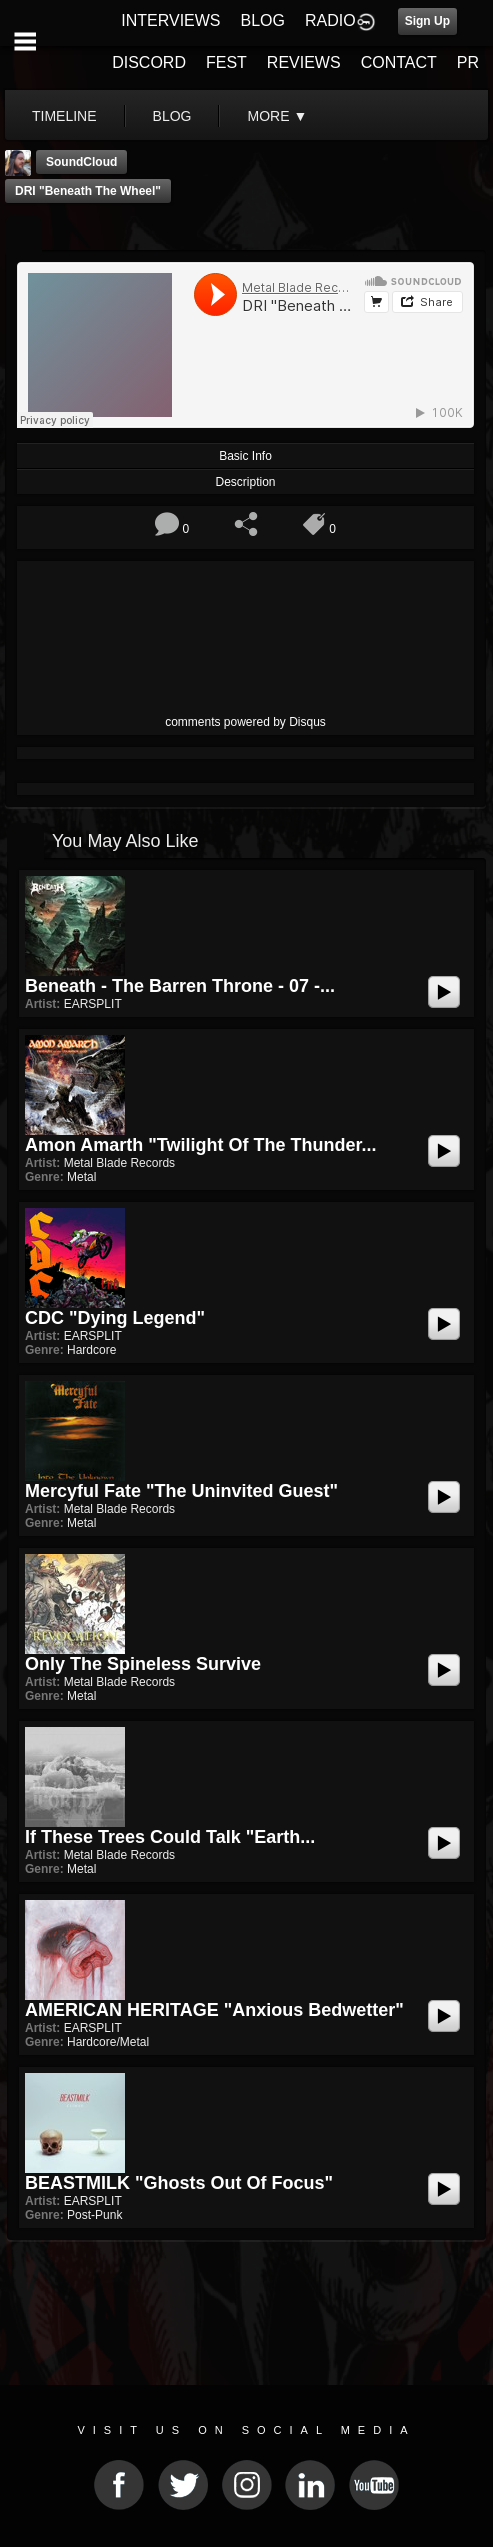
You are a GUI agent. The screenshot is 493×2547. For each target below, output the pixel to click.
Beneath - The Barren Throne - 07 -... (180, 986)
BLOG (263, 20)
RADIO (330, 20)
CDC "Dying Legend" (115, 1318)
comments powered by (245, 722)
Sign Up (427, 21)
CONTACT (399, 62)
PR (468, 62)
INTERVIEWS (170, 20)
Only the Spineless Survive (143, 1664)
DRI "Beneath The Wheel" (88, 191)
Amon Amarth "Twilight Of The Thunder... (201, 1145)
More (277, 116)
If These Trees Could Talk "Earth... (170, 1837)
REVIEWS (304, 62)
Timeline (64, 116)
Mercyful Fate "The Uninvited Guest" (181, 1491)
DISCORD (149, 62)
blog (172, 116)
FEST (226, 62)
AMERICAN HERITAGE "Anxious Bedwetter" (214, 2010)
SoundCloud (81, 162)
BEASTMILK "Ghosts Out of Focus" (179, 2183)
